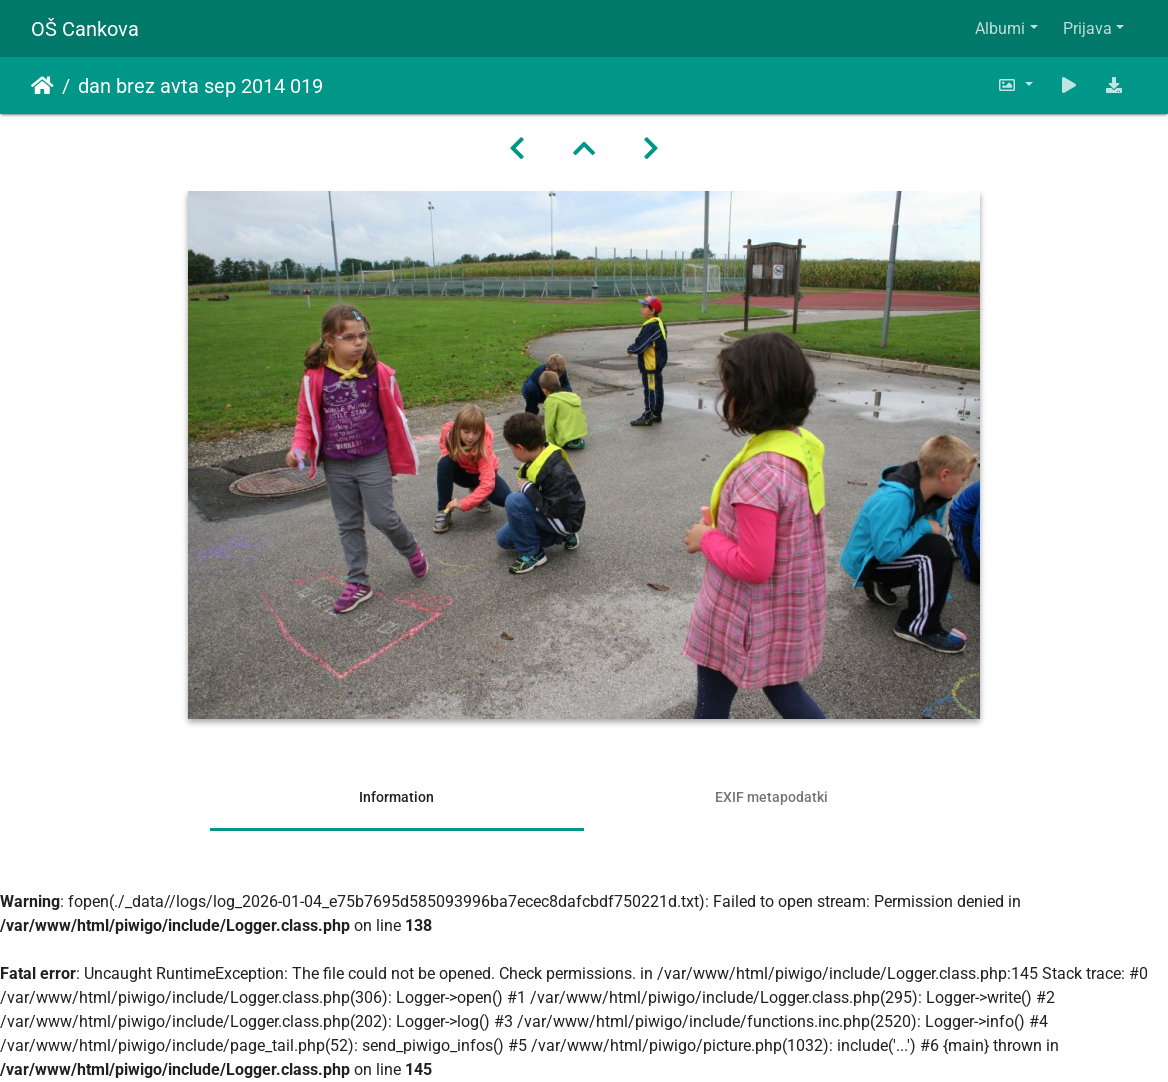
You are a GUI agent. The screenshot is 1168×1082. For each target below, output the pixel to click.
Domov (42, 86)
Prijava (1087, 28)
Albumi (1000, 28)
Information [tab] (396, 797)
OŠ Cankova (85, 29)
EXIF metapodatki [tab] (771, 797)
